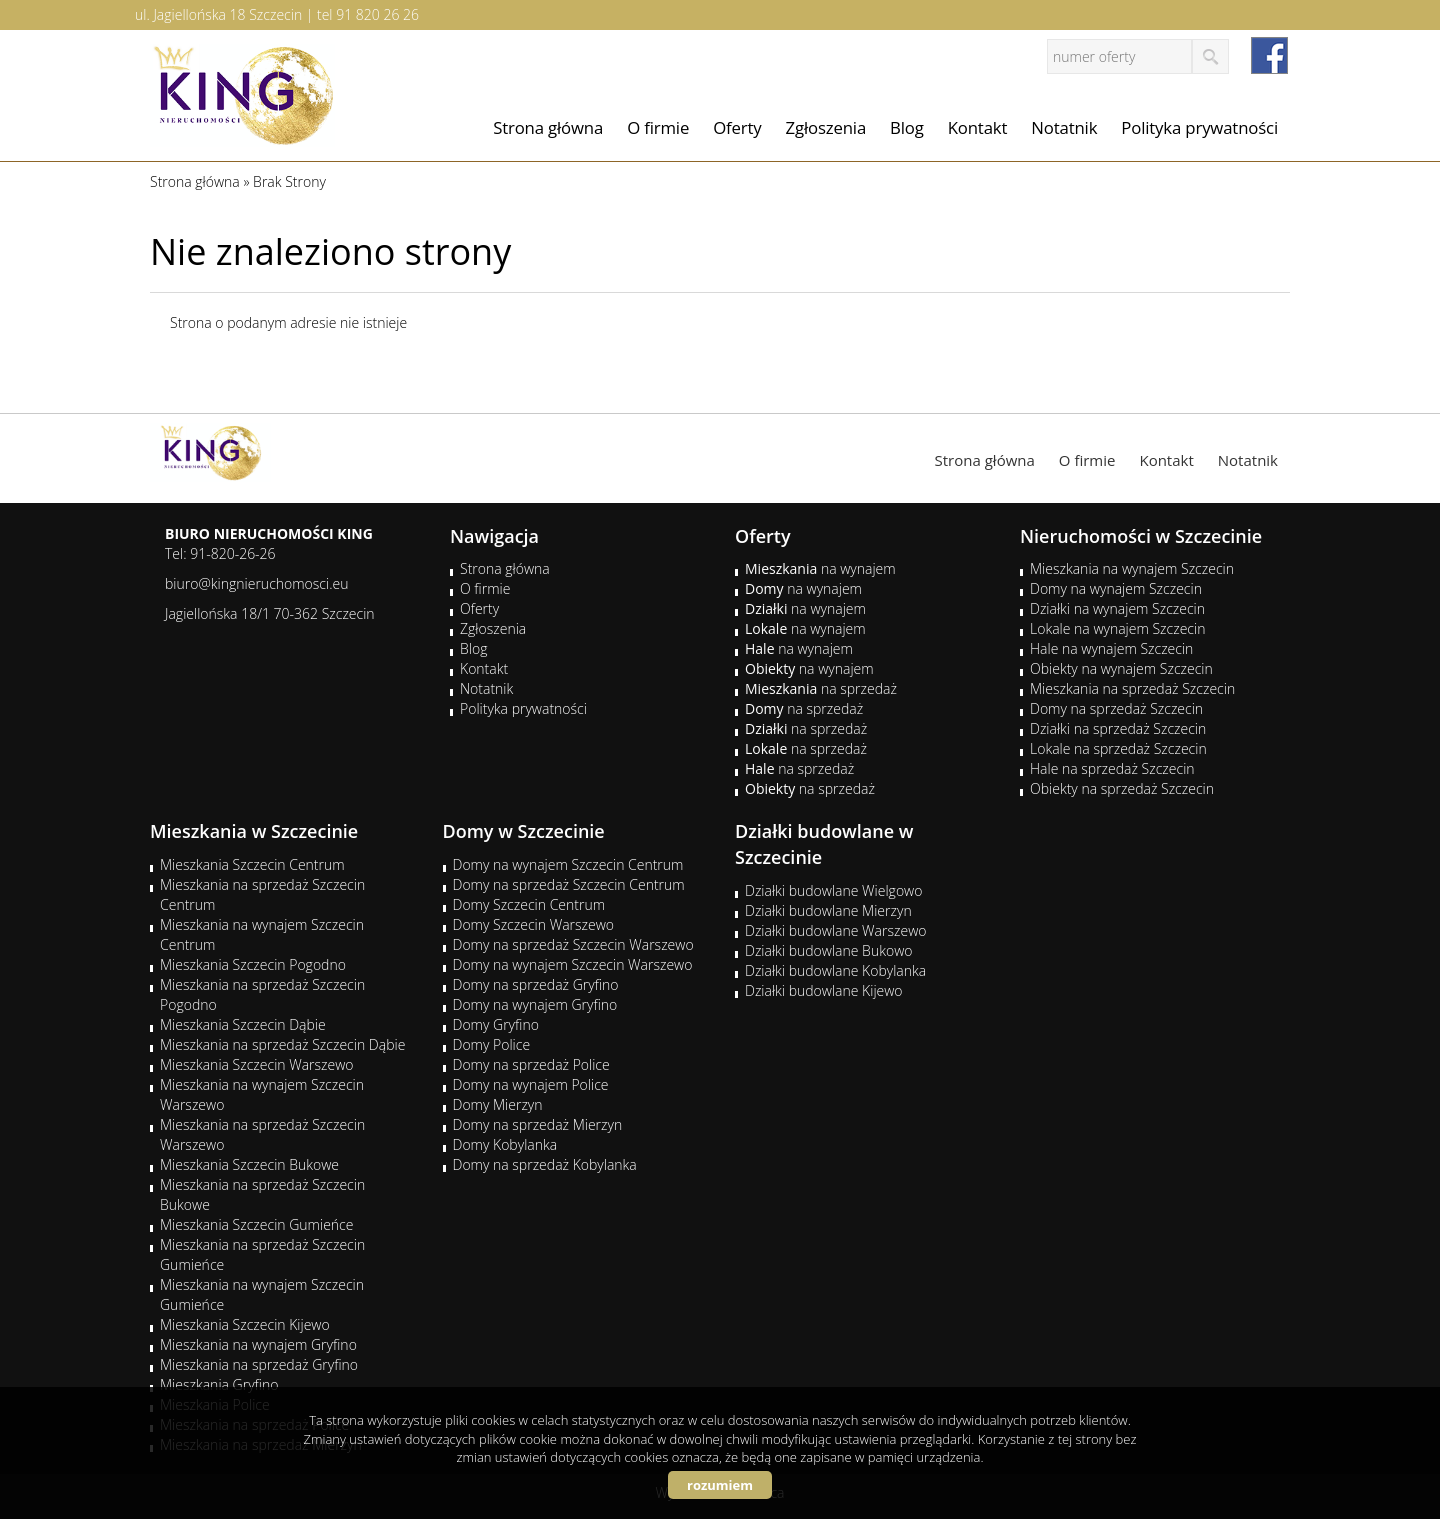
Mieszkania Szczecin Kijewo (245, 1324)
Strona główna (548, 127)
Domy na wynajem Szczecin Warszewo (573, 964)
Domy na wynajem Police (531, 1084)
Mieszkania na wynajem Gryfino (258, 1344)
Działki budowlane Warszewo (835, 930)
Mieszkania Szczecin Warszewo (257, 1064)
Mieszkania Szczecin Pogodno (253, 964)
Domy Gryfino (496, 1024)
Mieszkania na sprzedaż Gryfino (259, 1364)
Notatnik (1064, 127)
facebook (1269, 55)
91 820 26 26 (377, 14)
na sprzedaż (821, 688)
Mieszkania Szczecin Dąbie (243, 1024)
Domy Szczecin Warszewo (534, 924)
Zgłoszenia (826, 127)
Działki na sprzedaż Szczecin (1118, 728)
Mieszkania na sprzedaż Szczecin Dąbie (282, 1044)
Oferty (737, 127)
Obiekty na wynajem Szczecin (1121, 668)
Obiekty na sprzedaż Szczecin (1122, 788)
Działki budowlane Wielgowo (833, 890)
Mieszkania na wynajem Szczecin (1132, 568)
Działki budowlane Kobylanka (835, 970)
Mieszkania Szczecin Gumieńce (256, 1224)
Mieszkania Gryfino (219, 1384)
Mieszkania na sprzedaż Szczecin (1132, 688)
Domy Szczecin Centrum (529, 904)
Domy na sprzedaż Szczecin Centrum (569, 884)
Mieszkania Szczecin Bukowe (249, 1164)
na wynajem (820, 568)
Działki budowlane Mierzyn (828, 910)
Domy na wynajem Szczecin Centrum (568, 864)
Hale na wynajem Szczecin (1111, 648)
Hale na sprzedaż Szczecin (1112, 768)
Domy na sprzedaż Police (531, 1064)
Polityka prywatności (1199, 127)
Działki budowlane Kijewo (824, 990)
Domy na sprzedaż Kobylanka (545, 1164)
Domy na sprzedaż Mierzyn (538, 1124)
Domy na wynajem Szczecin (1116, 588)
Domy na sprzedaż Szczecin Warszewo (573, 944)
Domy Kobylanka (505, 1144)
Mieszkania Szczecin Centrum (252, 864)
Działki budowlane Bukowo (828, 950)
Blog (907, 127)
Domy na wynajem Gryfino (535, 1004)
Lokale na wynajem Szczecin (1117, 628)
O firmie (658, 127)
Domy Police (492, 1044)
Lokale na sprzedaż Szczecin (1118, 748)
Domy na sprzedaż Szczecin (1116, 708)
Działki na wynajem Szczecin (1117, 608)
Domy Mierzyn (498, 1104)
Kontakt (978, 127)
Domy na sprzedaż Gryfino (536, 984)
